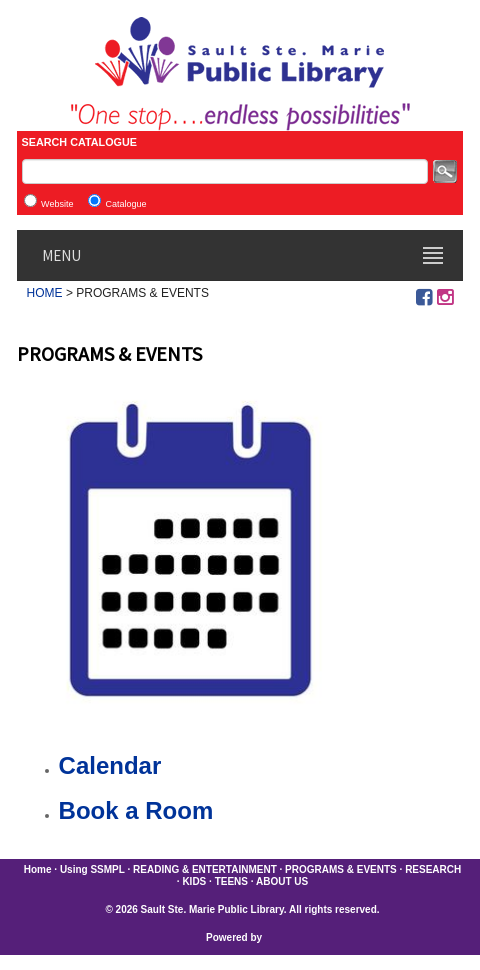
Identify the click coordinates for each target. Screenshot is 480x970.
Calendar (110, 765)
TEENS (231, 881)
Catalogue (125, 204)
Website (57, 204)
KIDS (194, 881)
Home (38, 869)
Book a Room (136, 810)
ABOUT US (282, 881)
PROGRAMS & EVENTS (341, 869)
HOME (45, 293)
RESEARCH (433, 869)
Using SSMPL (92, 869)
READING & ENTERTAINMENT (205, 869)
